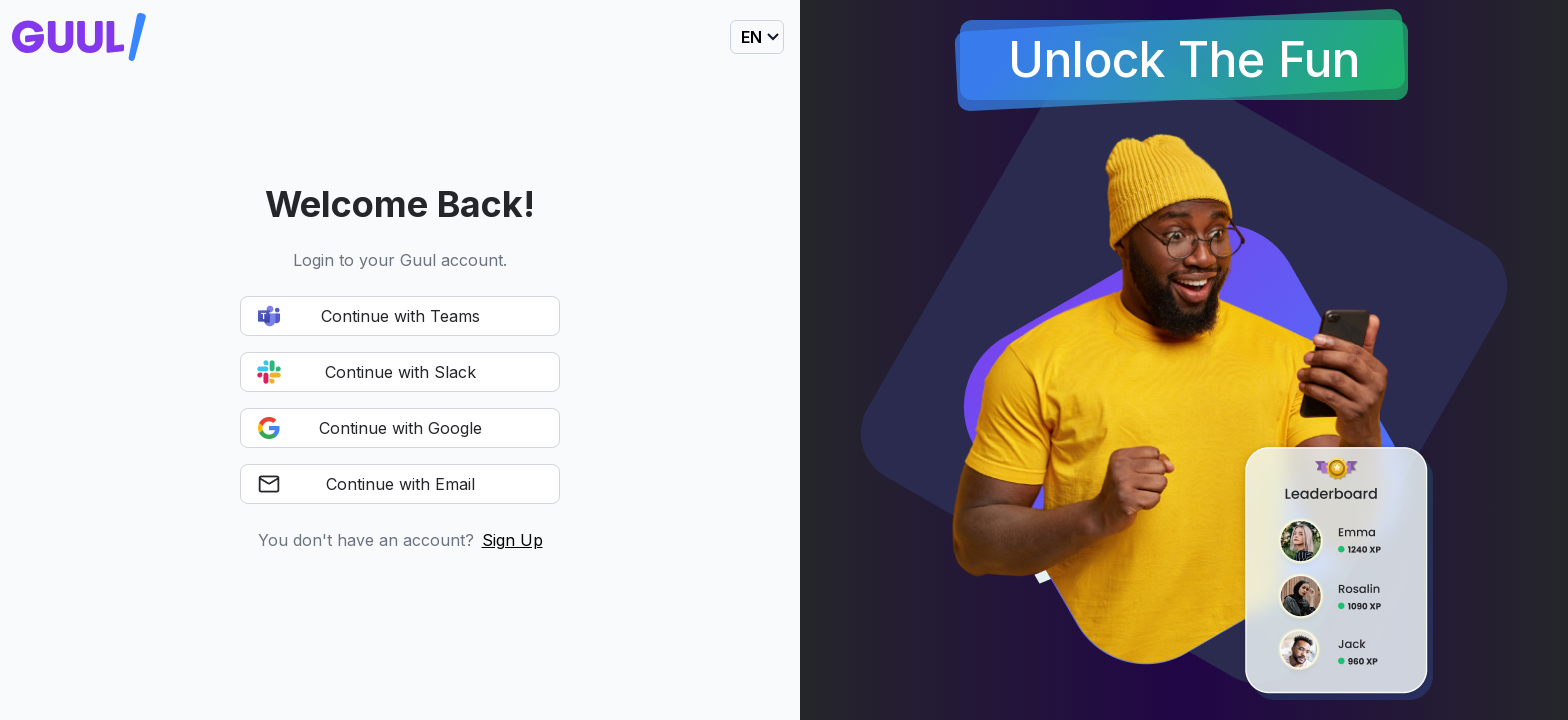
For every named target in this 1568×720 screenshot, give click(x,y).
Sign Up (512, 540)
